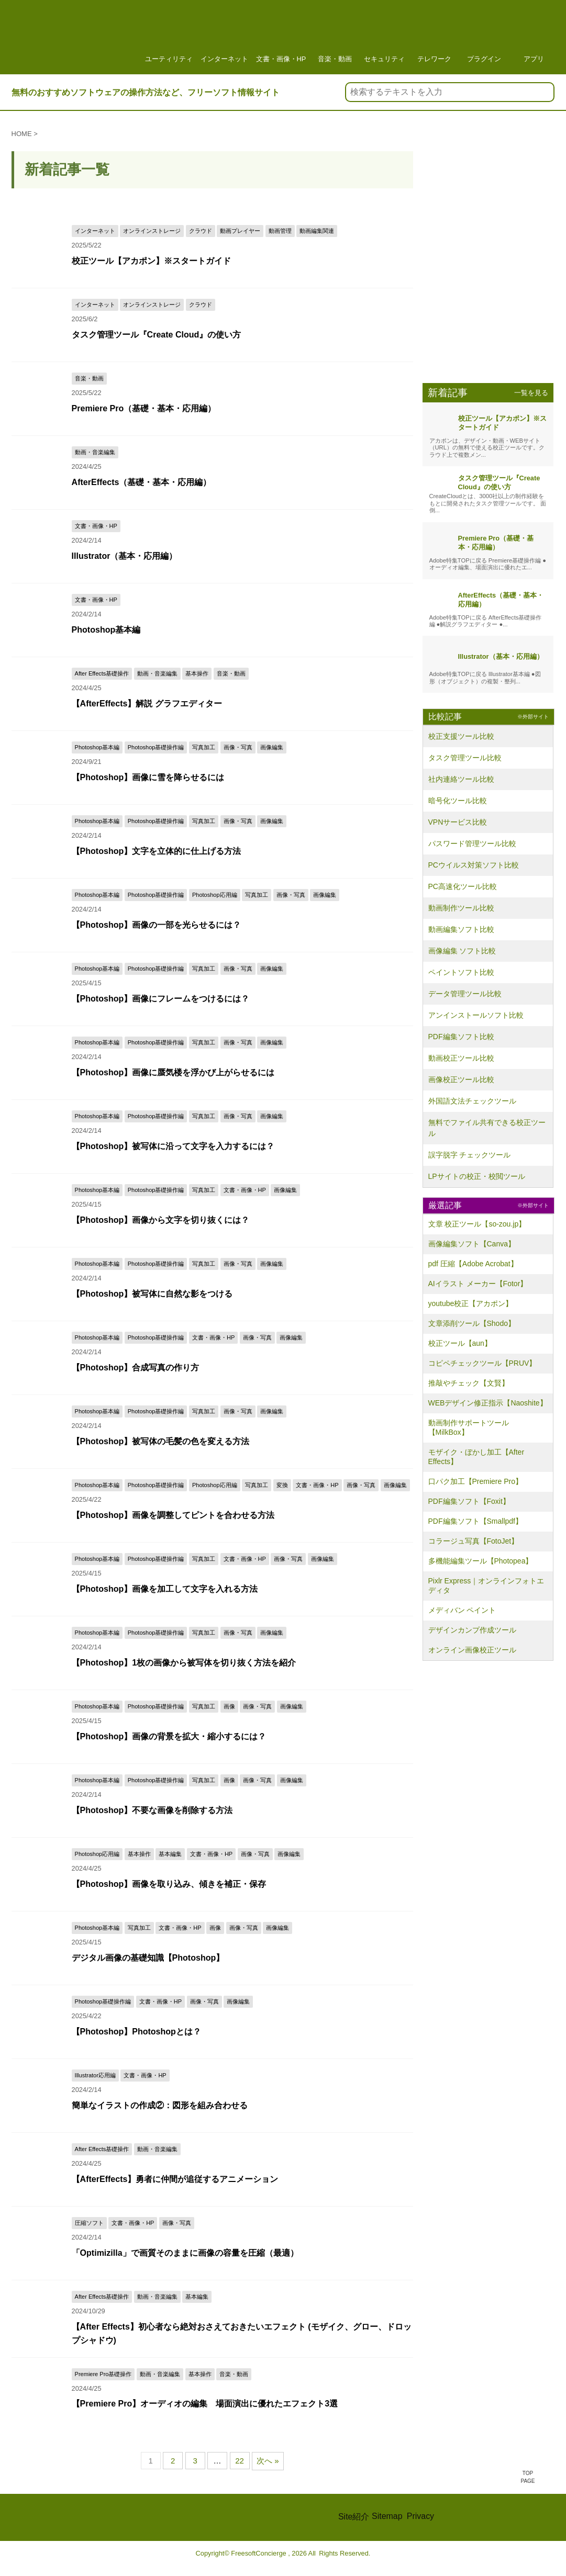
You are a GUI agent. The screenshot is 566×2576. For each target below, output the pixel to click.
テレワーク (434, 36)
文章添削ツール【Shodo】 (471, 1323)
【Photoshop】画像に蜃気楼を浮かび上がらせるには (173, 1071)
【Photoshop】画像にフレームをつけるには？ (161, 998)
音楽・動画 (335, 36)
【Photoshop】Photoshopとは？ (136, 2031)
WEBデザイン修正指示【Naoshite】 (487, 1403)
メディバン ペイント (462, 1610)
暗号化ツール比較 (457, 800)
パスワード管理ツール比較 (472, 843)
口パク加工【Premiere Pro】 (475, 1481)
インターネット (224, 36)
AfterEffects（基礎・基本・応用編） (167, 481)
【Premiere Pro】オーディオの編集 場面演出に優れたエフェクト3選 (205, 2403)
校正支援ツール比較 (461, 736)
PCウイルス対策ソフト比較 (473, 865)
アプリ (533, 36)
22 (239, 2460)
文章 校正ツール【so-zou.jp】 (477, 1224)
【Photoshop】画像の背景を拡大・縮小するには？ (169, 1735)
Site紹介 (354, 2516)
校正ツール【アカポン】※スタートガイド (151, 260)
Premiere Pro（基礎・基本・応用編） (144, 407)
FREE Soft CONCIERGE (114, 2517)
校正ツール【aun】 (460, 1343)
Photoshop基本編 (152, 629)
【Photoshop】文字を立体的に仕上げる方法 (156, 850)
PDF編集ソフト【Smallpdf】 (475, 1521)
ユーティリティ (169, 36)
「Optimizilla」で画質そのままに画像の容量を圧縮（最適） (185, 2252)
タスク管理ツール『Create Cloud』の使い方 (156, 334)
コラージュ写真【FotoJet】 (473, 1541)
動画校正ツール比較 (461, 1058)
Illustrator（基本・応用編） (158, 555)
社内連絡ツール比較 (461, 779)
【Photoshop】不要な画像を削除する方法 (152, 1809)
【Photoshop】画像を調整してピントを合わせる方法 (173, 1514)
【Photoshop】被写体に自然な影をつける (152, 1293)
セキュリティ (384, 36)
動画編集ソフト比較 (461, 929)
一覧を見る (531, 393)
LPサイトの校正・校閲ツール (476, 1176)
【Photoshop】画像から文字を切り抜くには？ (161, 1219)
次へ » (268, 2460)
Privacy (420, 2516)
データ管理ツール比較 (465, 993)
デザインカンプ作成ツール (472, 1630)
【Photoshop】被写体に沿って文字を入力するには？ (173, 1145)
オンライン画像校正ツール (472, 1650)
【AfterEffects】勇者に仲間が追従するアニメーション (175, 2178)
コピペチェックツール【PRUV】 (482, 1363)
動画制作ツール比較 (461, 908)
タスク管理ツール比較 (465, 757)
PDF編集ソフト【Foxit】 (469, 1501)
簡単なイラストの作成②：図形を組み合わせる (160, 2104)
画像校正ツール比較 (461, 1079)
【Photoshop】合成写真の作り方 (135, 1367)
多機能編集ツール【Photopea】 (480, 1561)
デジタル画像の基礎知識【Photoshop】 (148, 1957)
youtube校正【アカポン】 (470, 1303)
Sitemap (387, 2516)
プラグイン (484, 36)
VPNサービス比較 (457, 822)
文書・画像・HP (281, 36)
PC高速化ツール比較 (462, 886)
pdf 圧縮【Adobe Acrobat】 (473, 1263)
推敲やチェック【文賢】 (468, 1383)
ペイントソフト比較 (461, 972)
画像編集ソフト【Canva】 (471, 1244)
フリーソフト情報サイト (77, 39)
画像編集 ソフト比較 (462, 951)
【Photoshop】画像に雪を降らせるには (148, 776)
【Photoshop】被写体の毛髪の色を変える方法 (161, 1440)
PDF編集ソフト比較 (461, 1036)
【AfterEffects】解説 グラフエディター (147, 703)
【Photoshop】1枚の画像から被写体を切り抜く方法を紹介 (184, 1662)
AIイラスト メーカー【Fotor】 (478, 1283)
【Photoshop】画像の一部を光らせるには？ (156, 924)
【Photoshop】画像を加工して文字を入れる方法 (165, 1588)
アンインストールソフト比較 (476, 1015)
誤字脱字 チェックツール (469, 1155)
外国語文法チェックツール (472, 1101)
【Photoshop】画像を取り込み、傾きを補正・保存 (169, 1883)
